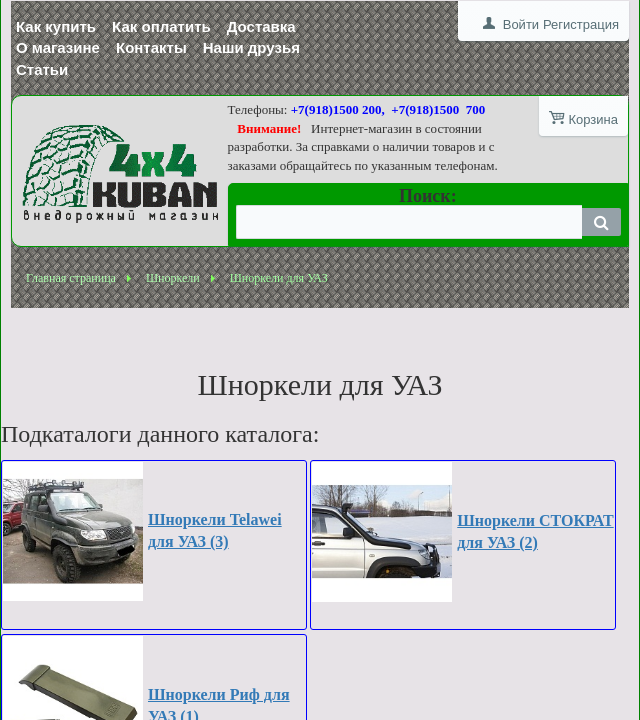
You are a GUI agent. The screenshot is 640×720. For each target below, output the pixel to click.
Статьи (42, 69)
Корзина (593, 119)
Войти (521, 24)
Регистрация (581, 24)
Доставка (261, 26)
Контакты (151, 47)
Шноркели (173, 278)
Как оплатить (161, 26)
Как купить (56, 26)
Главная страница (71, 278)
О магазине (58, 47)
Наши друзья (251, 47)
